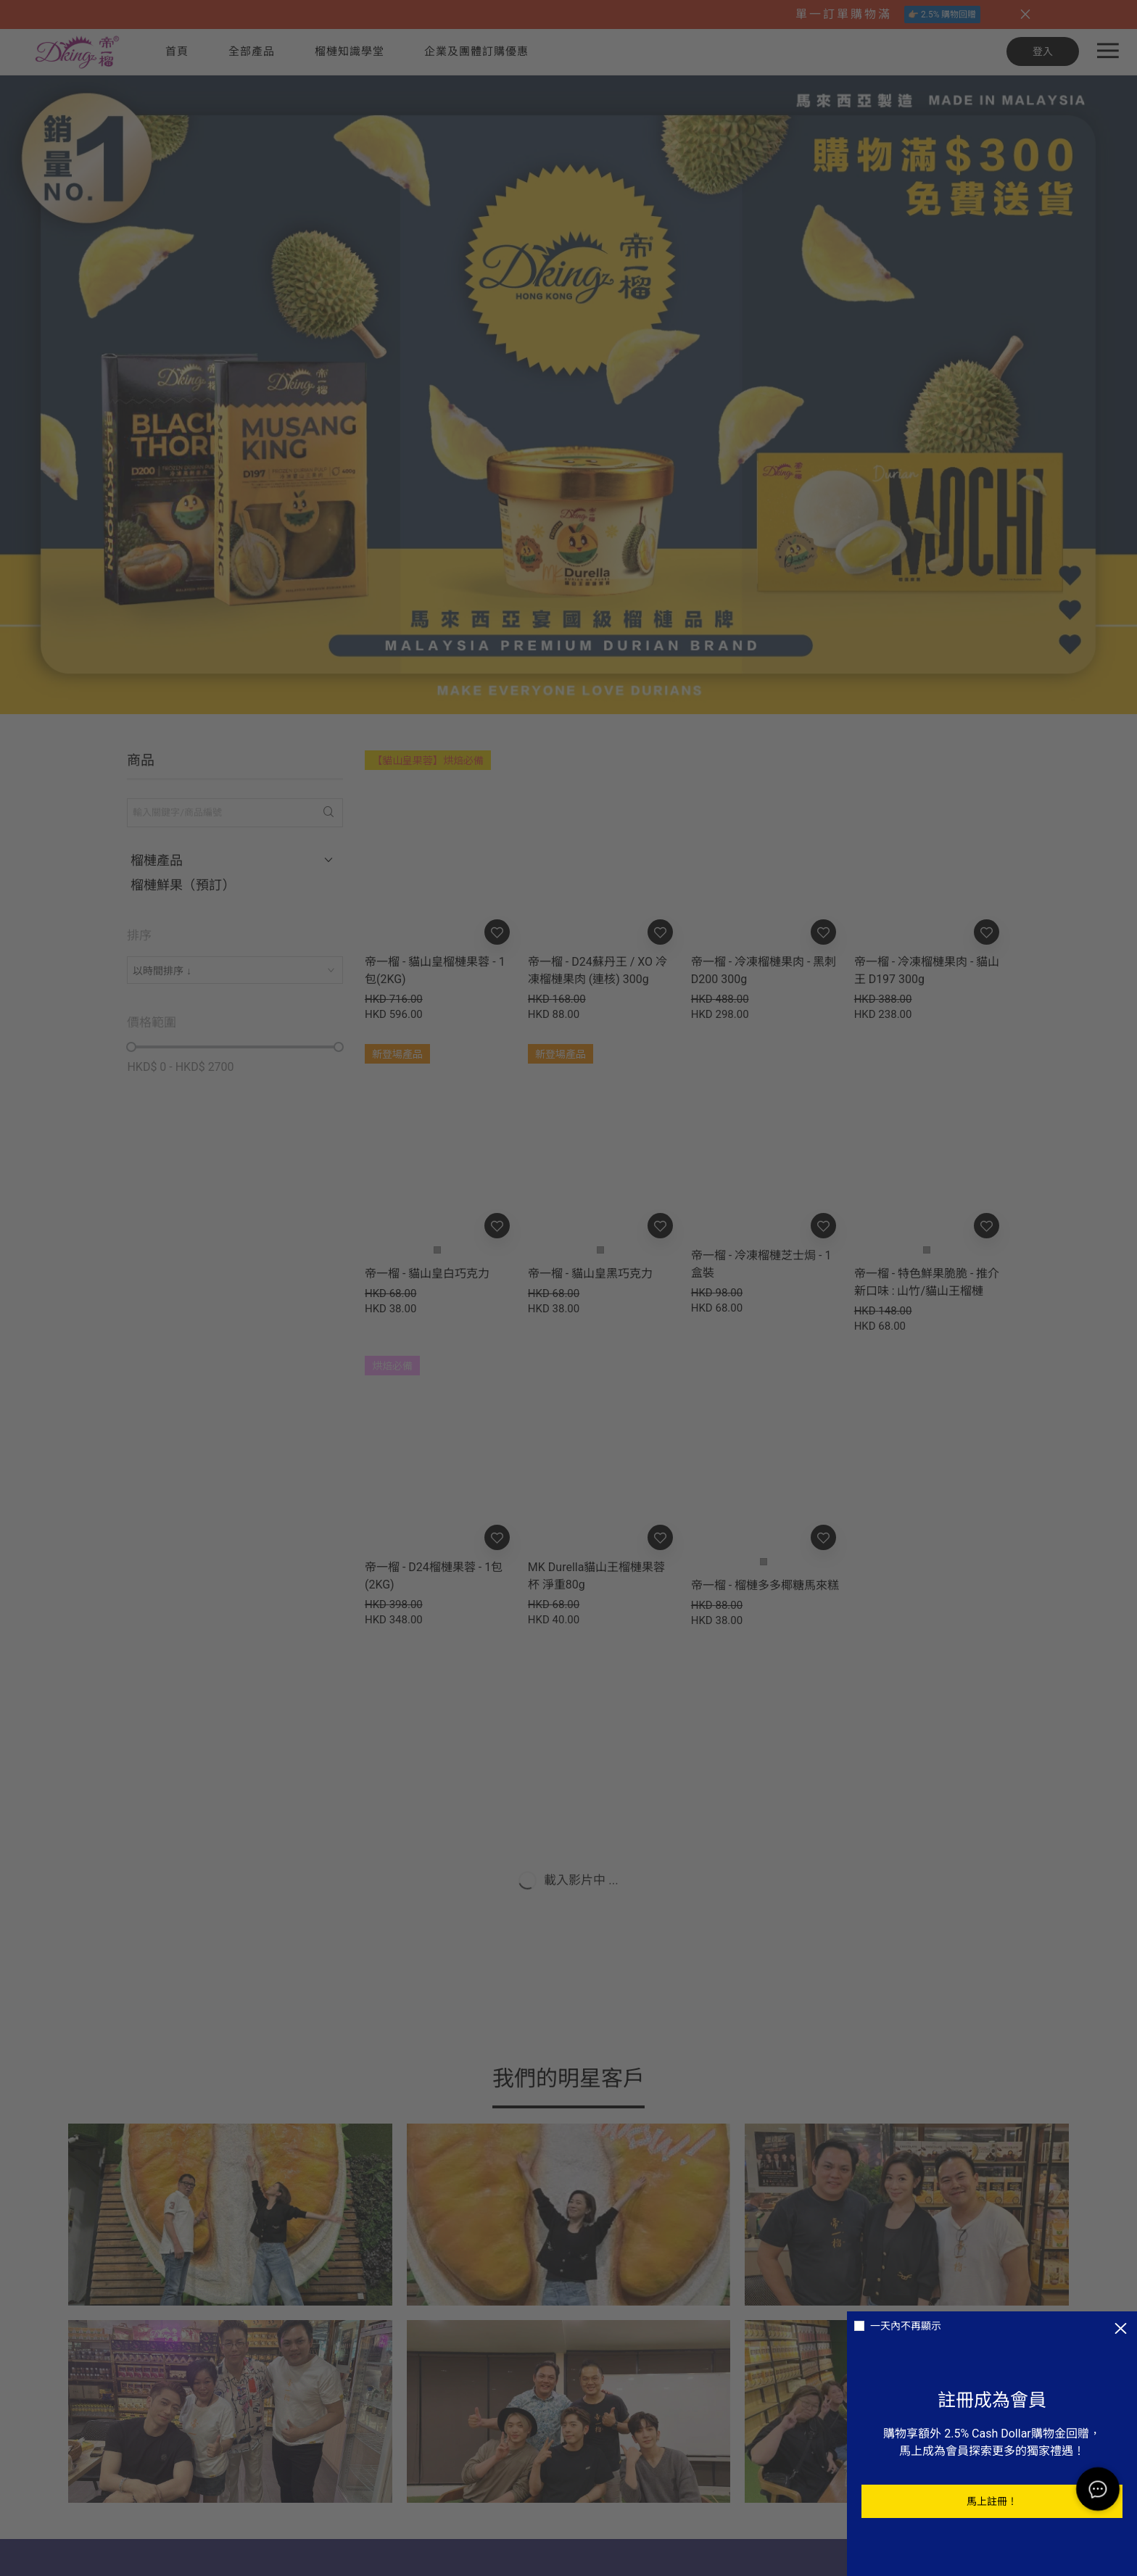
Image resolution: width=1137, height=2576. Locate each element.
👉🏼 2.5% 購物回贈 (942, 14)
